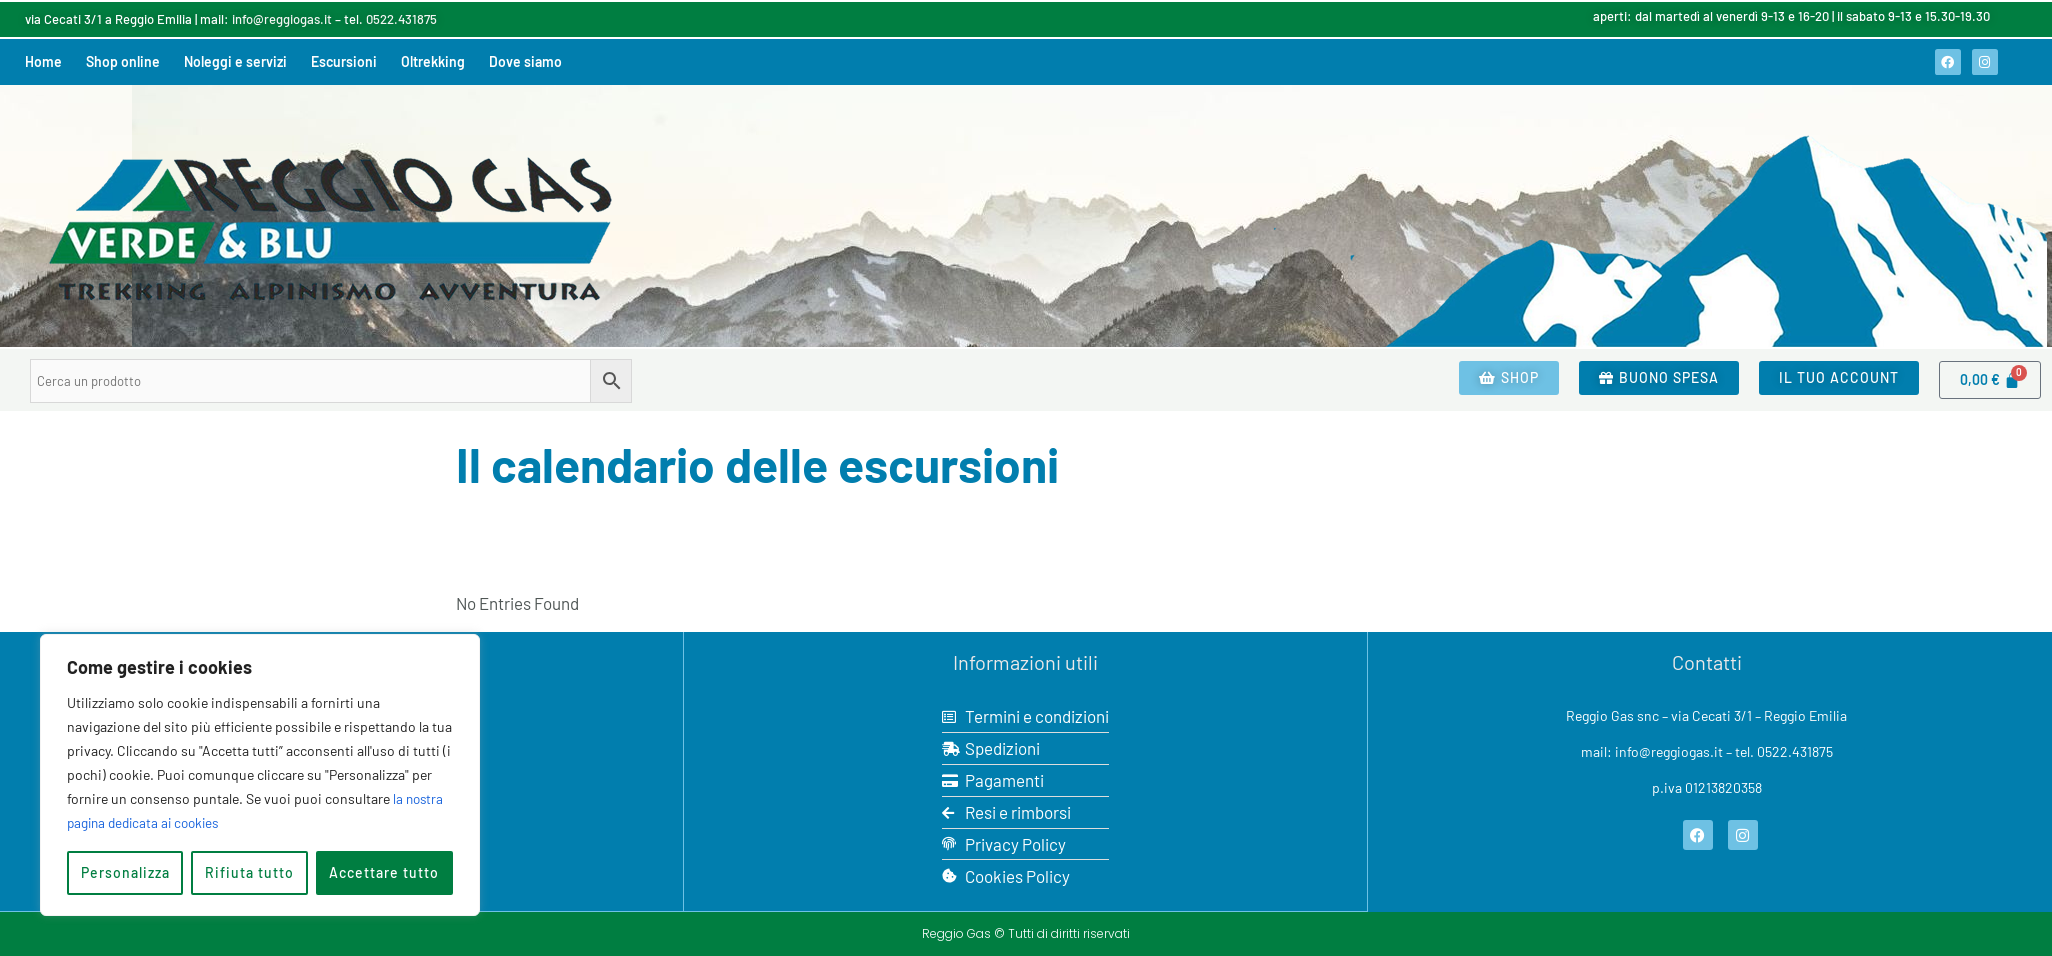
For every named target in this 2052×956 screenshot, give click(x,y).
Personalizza (125, 872)
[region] (260, 775)
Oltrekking (433, 61)
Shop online (123, 61)
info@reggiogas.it (282, 19)
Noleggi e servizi (235, 61)
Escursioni (344, 61)
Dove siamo (525, 61)
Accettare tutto (384, 872)
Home (43, 61)
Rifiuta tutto (249, 872)
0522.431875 (401, 19)
